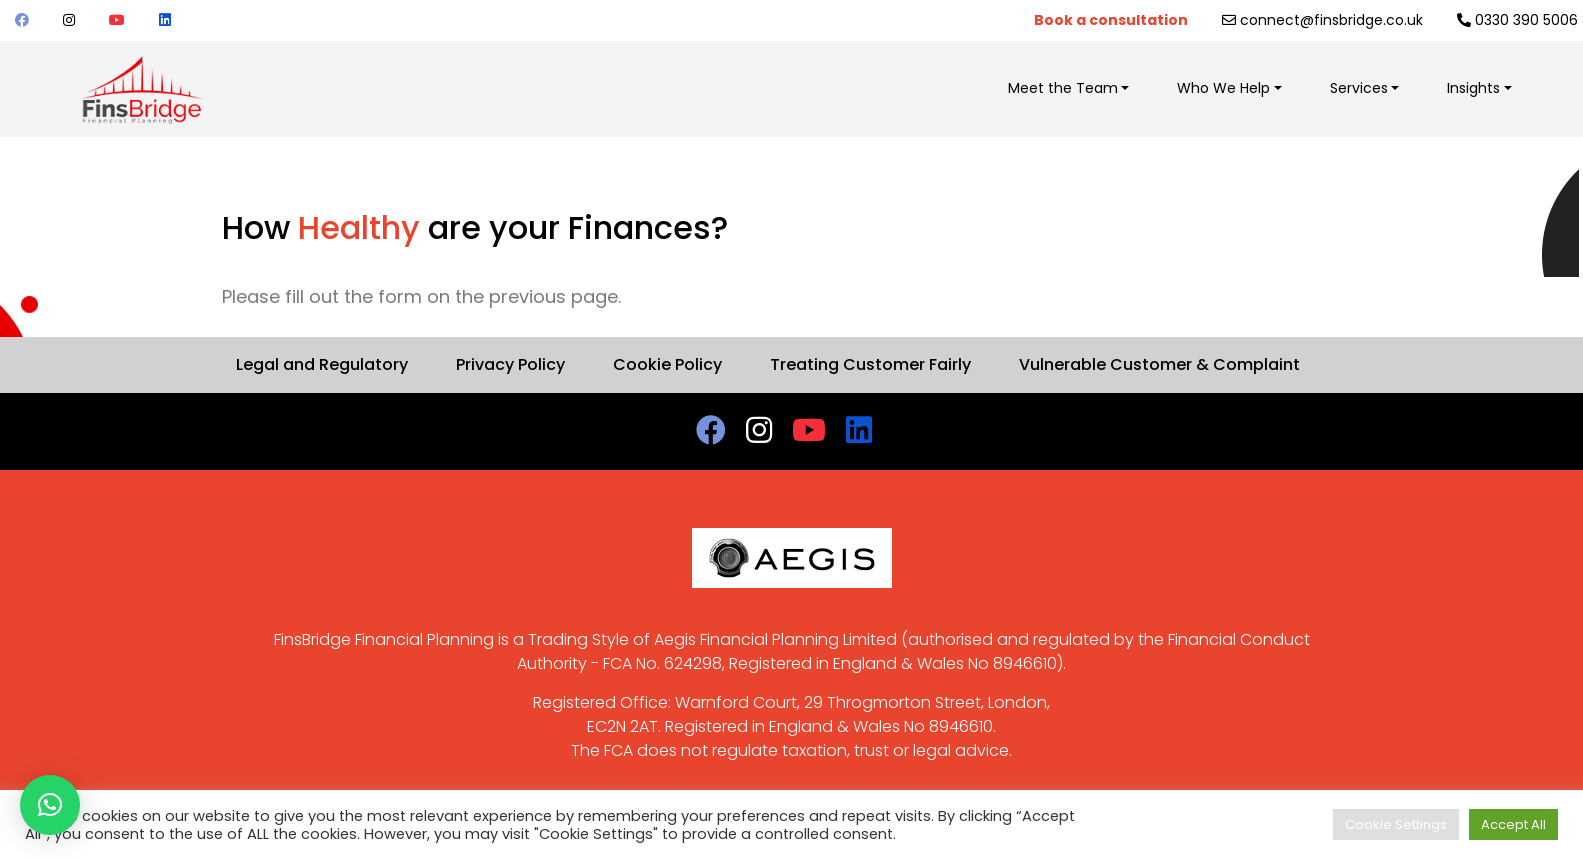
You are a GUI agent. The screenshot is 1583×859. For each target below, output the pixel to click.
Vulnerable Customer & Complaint (1159, 364)
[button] (50, 805)
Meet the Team (1063, 88)
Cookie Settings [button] (1396, 824)
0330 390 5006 (1517, 20)
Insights (1473, 88)
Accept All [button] (1513, 824)
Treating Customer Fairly (870, 364)
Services (1359, 88)
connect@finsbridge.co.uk (1322, 20)
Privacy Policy (510, 364)
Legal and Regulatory (322, 364)
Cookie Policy (667, 364)
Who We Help (1223, 88)
